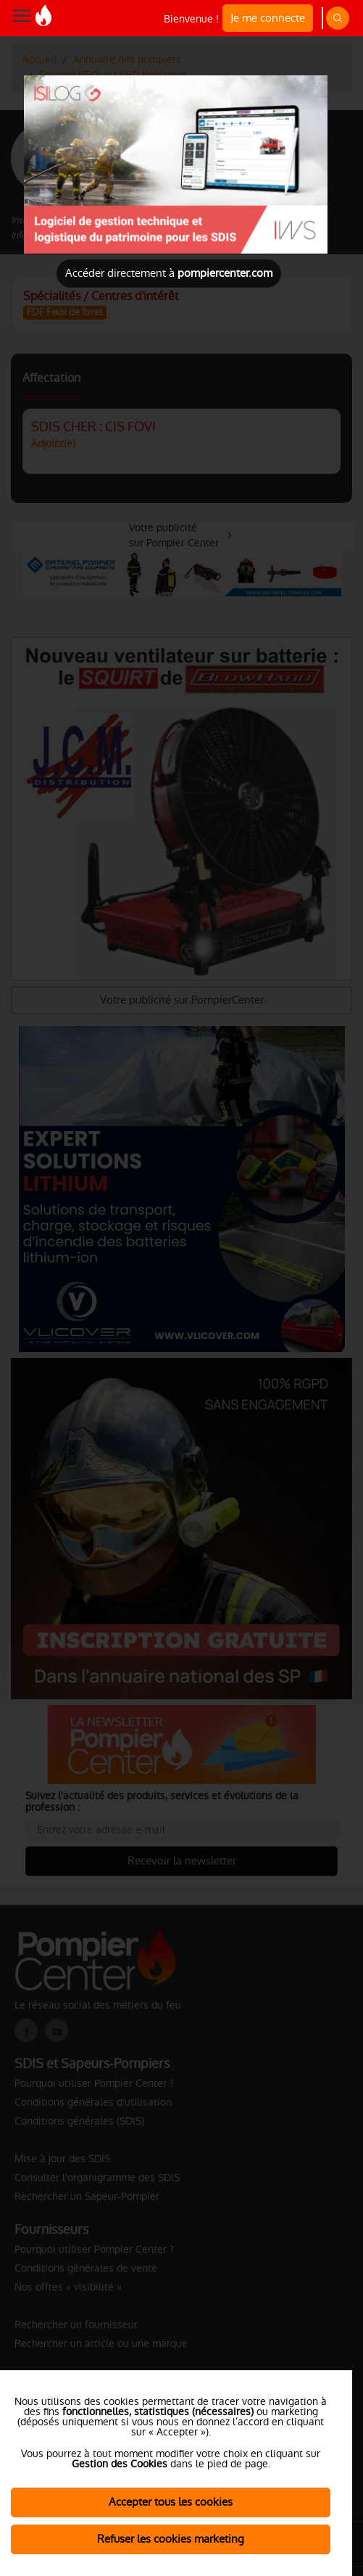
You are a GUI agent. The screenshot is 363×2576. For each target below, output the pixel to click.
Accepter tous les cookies (171, 2501)
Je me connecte (267, 17)
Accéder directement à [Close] (168, 272)
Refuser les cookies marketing (170, 2538)
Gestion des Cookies (119, 2464)
